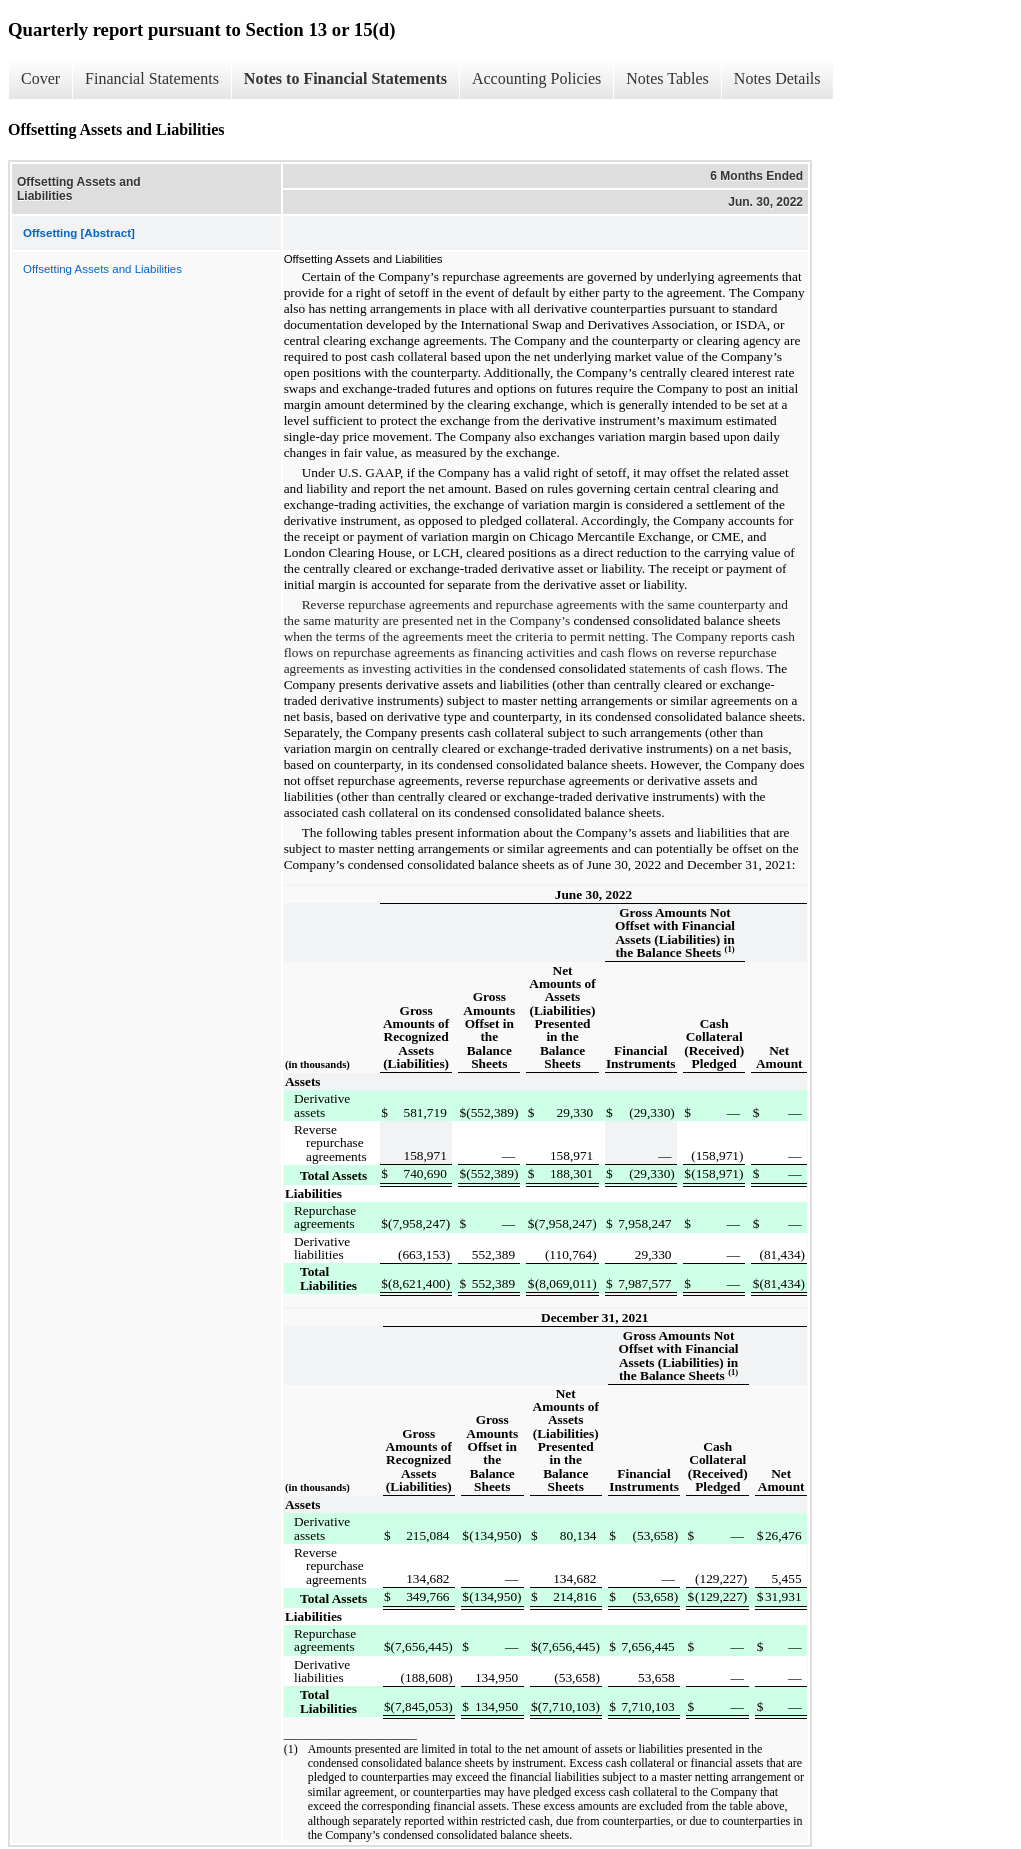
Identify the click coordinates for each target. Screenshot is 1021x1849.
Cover (40, 78)
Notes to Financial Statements (345, 78)
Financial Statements (152, 78)
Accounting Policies (536, 78)
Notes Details (777, 78)
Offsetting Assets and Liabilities (102, 269)
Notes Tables (667, 78)
